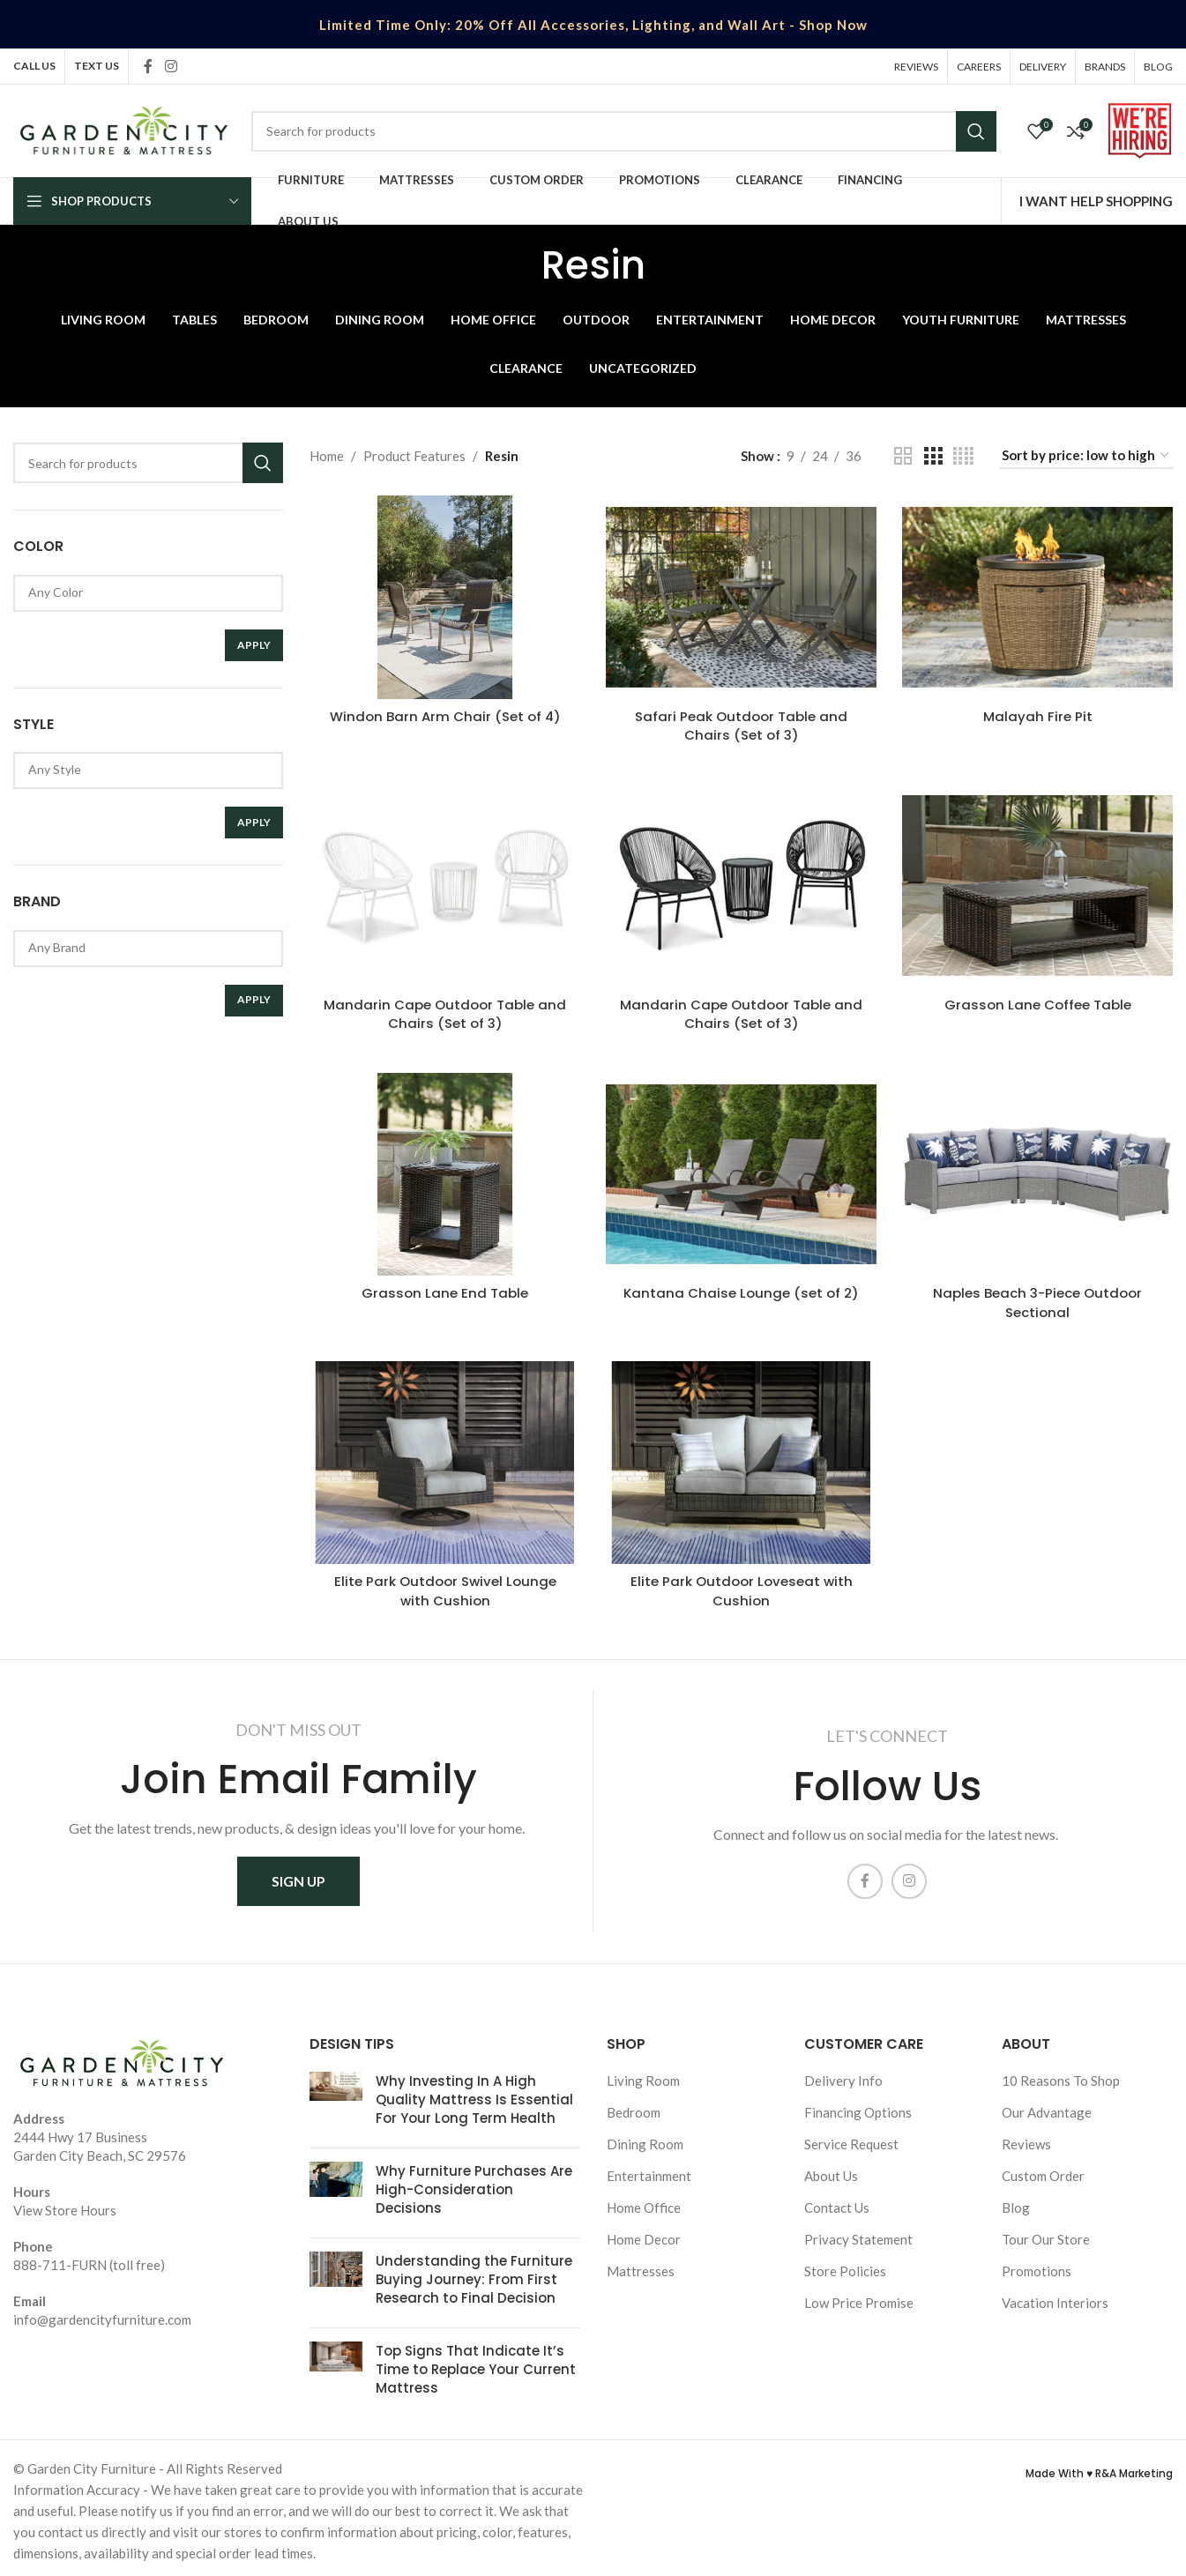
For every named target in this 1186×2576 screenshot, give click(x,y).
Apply (254, 644)
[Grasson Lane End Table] (444, 1171)
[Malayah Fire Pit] (1038, 596)
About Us (831, 2170)
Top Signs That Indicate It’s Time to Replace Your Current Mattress (476, 2364)
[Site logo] (123, 129)
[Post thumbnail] (336, 2097)
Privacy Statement (858, 2234)
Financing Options (858, 2107)
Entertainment (649, 2170)
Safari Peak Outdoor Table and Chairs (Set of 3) (741, 724)
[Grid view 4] (963, 456)
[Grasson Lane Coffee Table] (1038, 884)
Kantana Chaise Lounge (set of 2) (741, 1289)
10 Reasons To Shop (1061, 2075)
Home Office (644, 2202)
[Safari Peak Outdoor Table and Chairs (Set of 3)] (741, 596)
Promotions (1036, 2266)
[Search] (623, 131)
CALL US (34, 65)
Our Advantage (1047, 2107)
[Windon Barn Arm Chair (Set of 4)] (444, 596)
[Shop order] (1086, 456)
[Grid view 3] (933, 456)
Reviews (1026, 2139)
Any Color (141, 591)
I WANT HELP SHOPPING (1096, 201)
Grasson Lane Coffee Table (1037, 1003)
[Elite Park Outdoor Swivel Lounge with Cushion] (444, 1458)
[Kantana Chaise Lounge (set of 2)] (741, 1171)
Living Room (643, 2075)
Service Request (851, 2139)
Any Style (141, 769)
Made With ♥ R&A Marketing (1099, 2468)
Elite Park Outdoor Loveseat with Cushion (741, 1585)
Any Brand (141, 947)
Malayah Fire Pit (1038, 715)
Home (327, 456)
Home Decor (644, 2234)
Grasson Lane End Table (445, 1289)
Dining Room (645, 2139)
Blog (1016, 2202)
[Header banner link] (593, 24)
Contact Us (836, 2202)
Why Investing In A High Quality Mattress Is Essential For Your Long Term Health (474, 2094)
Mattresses (641, 2266)
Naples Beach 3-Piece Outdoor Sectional (1037, 1298)
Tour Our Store (1046, 2234)
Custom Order (1043, 2170)
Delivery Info (843, 2075)
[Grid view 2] (903, 456)
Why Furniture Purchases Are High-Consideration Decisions (474, 2184)
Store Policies (845, 2266)
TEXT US (96, 65)
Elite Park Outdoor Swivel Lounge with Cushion (444, 1585)
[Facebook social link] (148, 66)
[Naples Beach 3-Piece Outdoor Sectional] (1038, 1171)
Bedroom (633, 2107)
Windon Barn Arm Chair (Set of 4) (445, 715)
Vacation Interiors (1055, 2297)
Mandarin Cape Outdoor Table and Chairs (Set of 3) (445, 1012)
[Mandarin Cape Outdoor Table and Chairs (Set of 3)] (444, 884)
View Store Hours (64, 2205)
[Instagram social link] (171, 66)
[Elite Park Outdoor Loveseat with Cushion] (741, 1458)
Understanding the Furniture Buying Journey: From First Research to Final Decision (474, 2274)
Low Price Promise (859, 2297)
